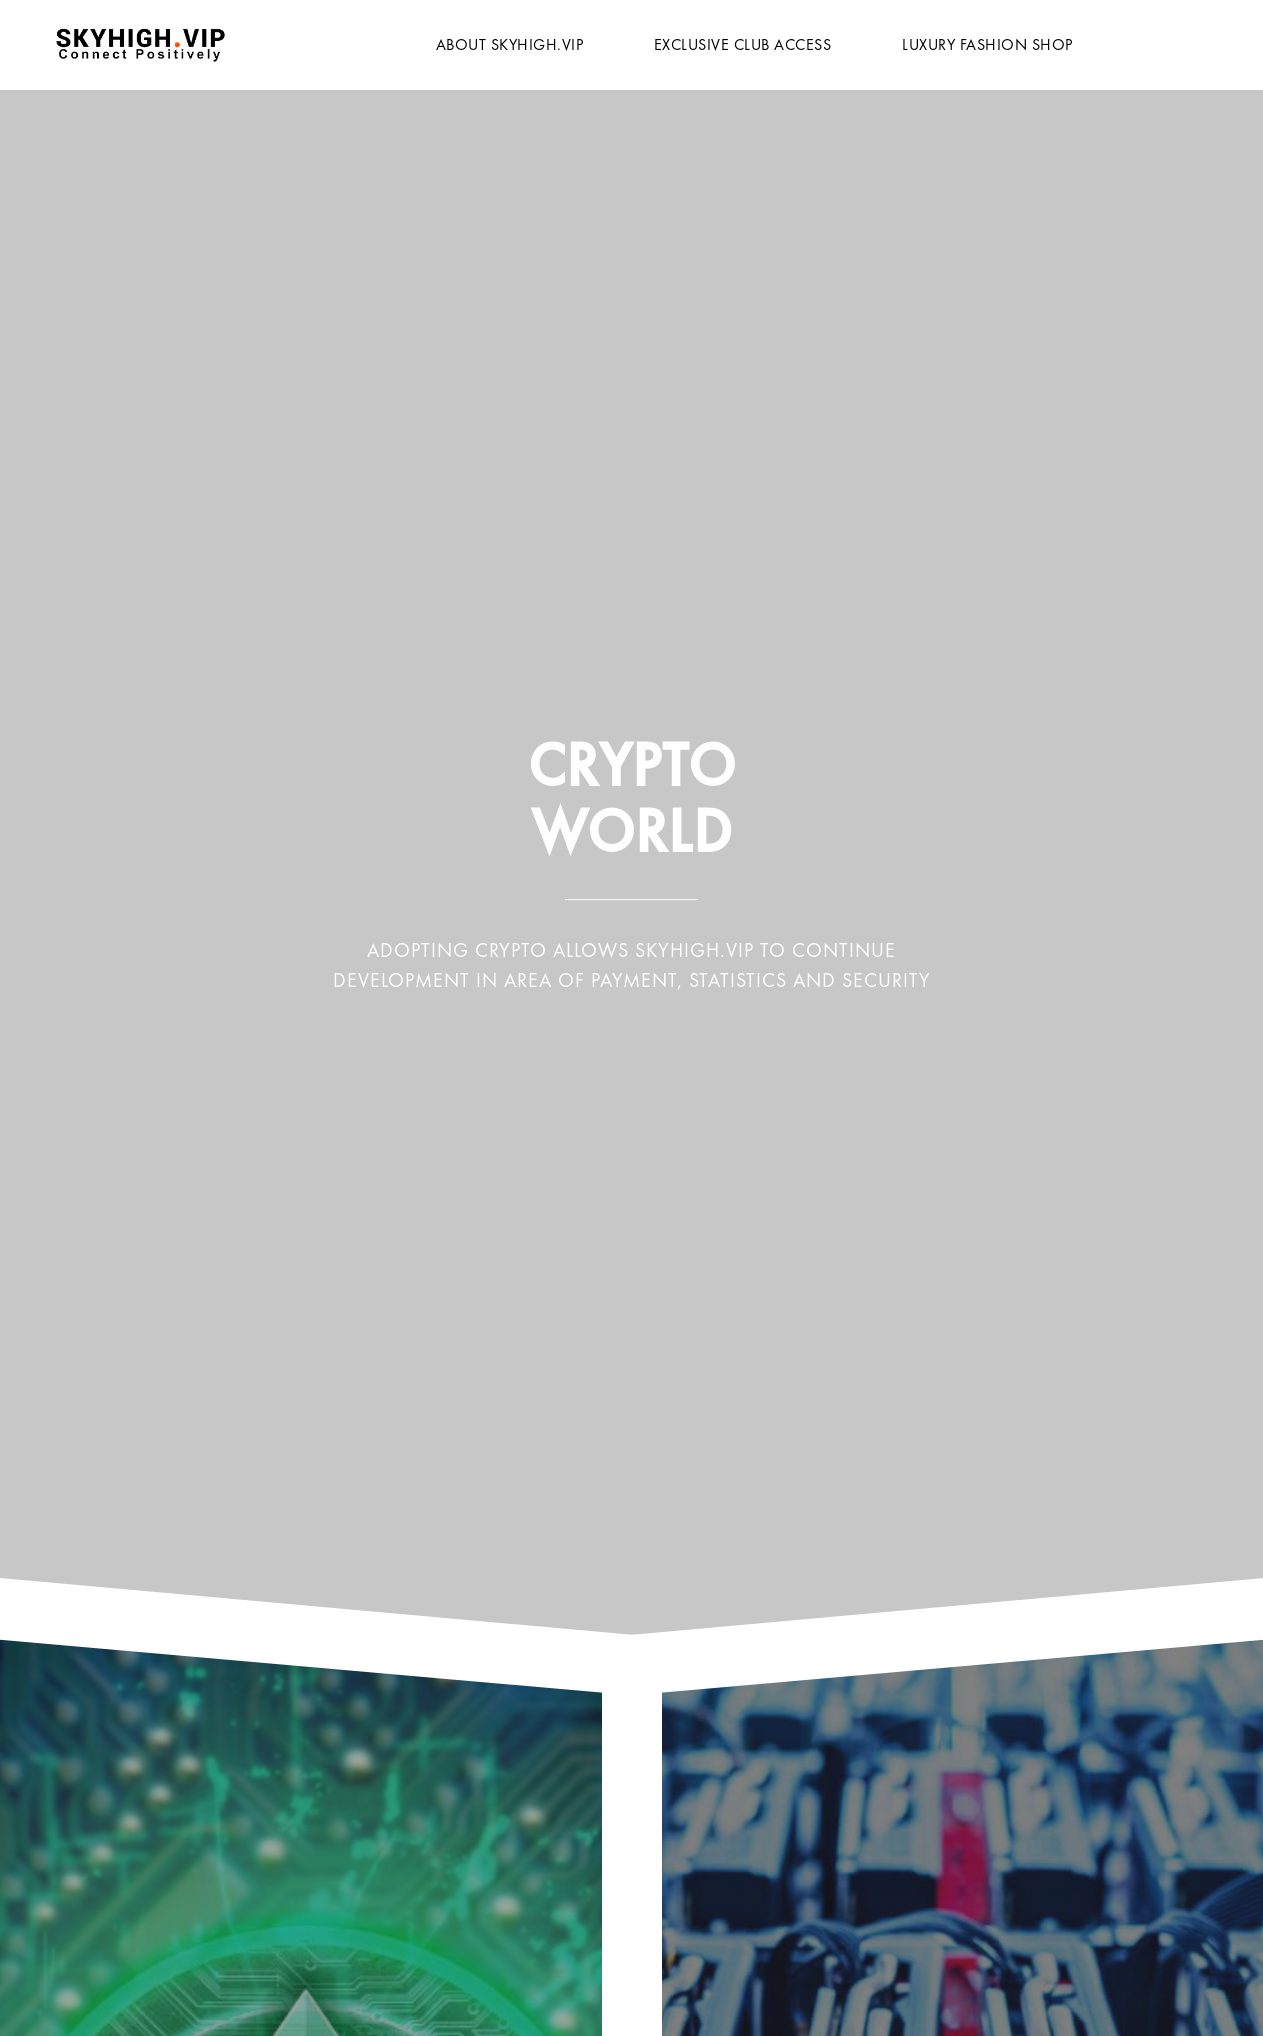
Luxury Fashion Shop (987, 44)
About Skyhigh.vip (510, 44)
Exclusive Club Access (743, 44)
